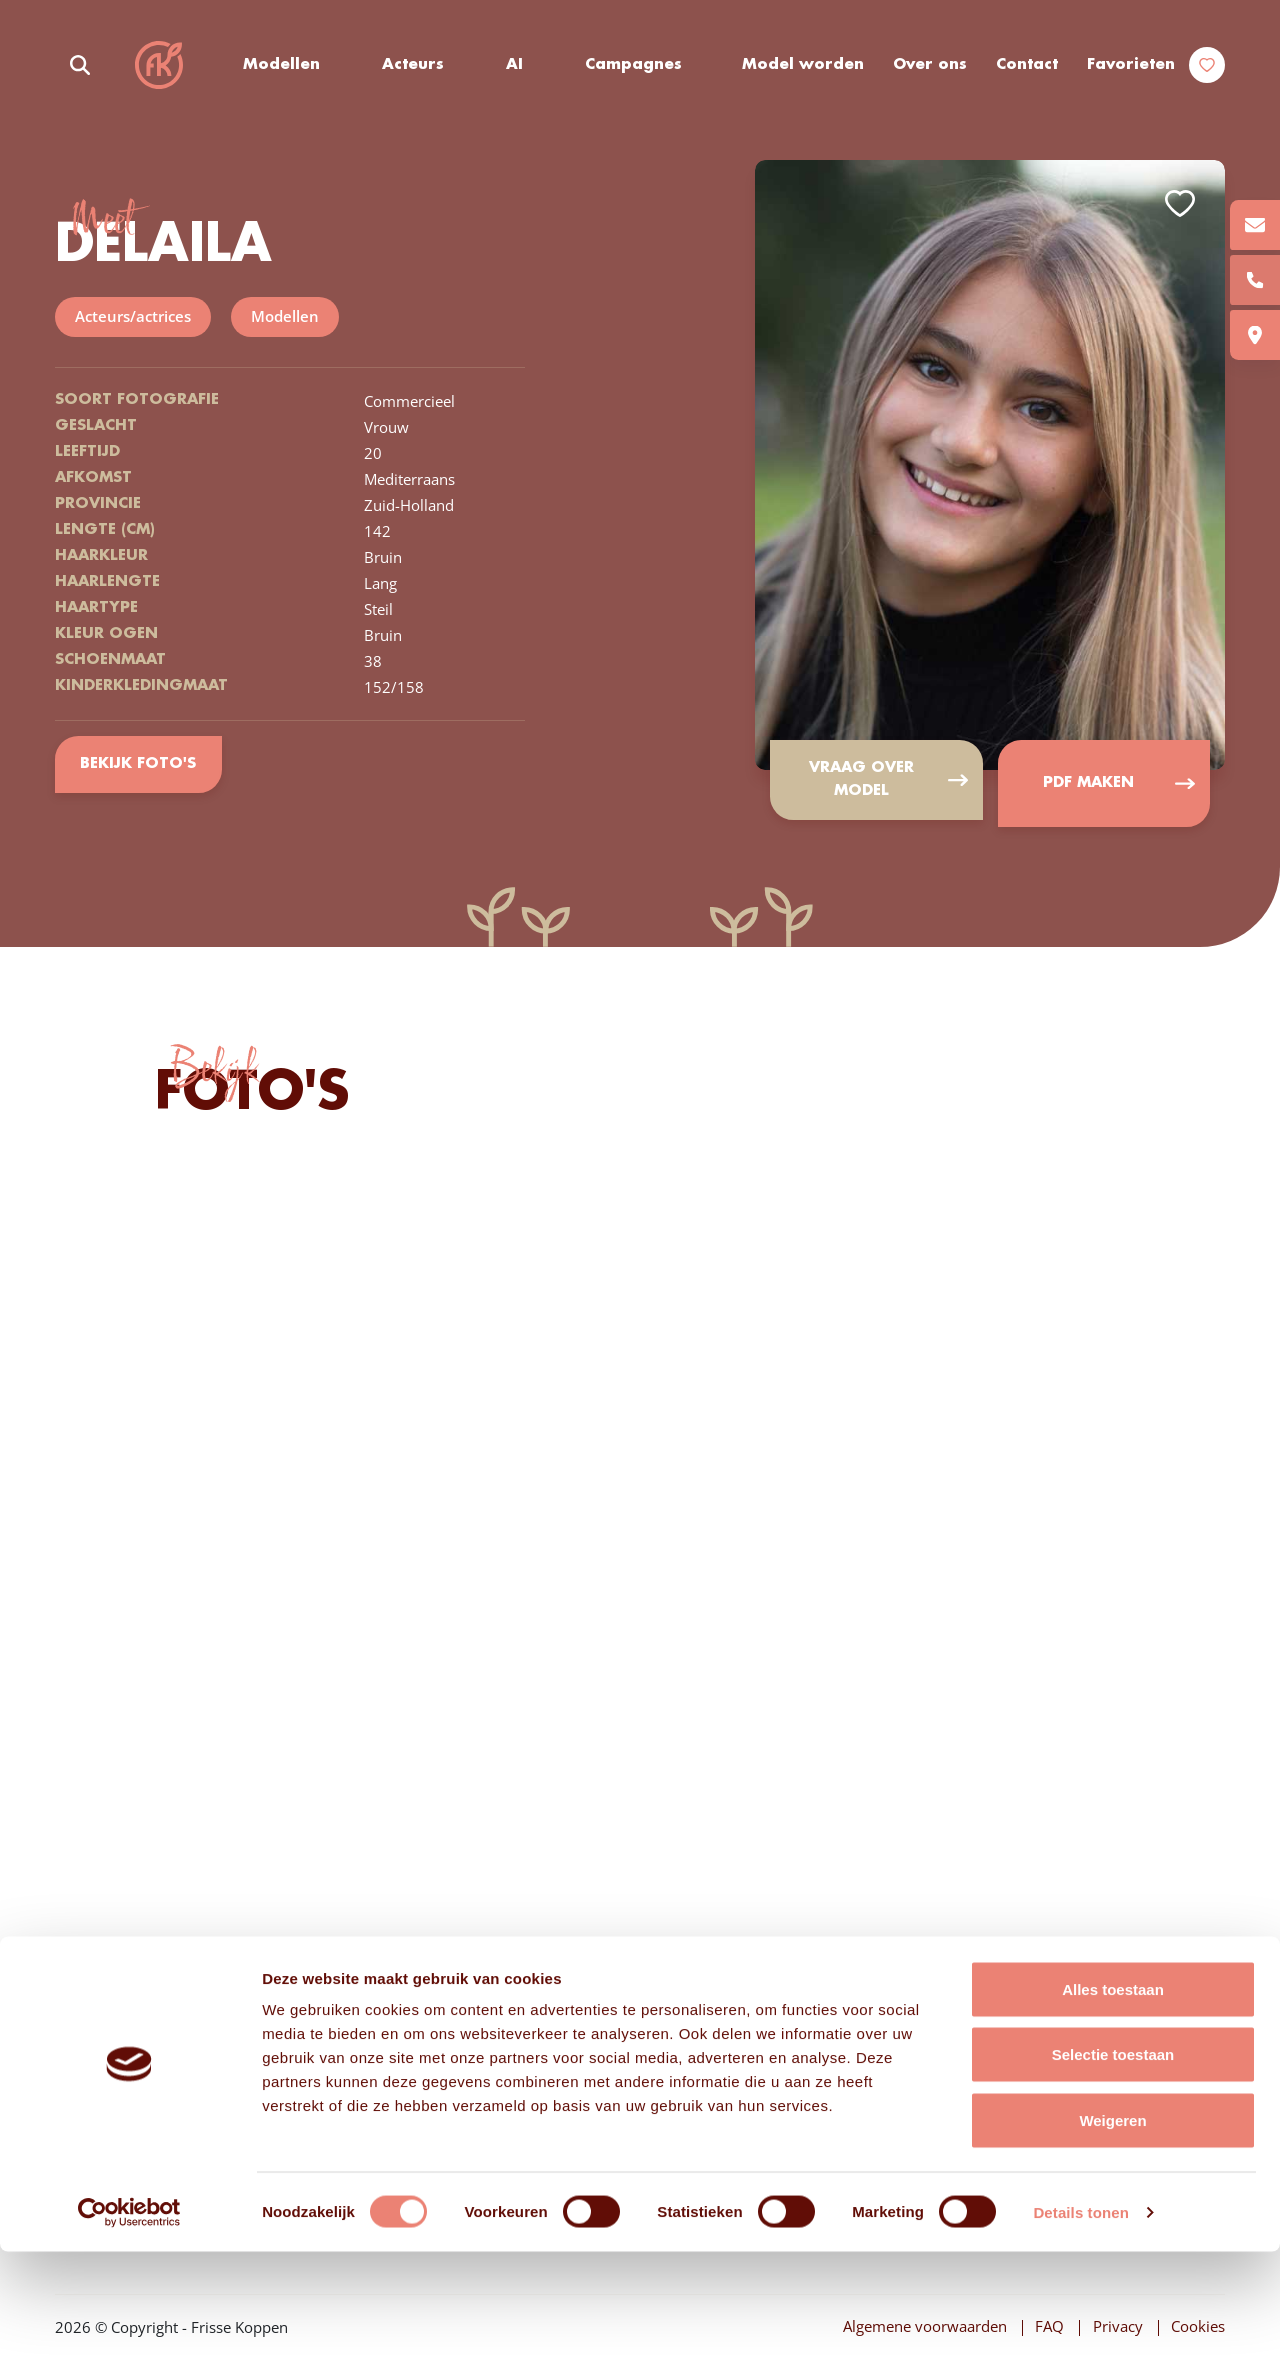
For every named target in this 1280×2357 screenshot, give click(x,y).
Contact (1027, 65)
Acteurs (415, 65)
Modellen (283, 65)
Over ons (930, 65)
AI (515, 65)
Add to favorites (1180, 203)
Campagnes (634, 65)
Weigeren (1112, 2225)
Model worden (804, 65)
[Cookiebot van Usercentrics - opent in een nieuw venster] (129, 2318)
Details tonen (1080, 2317)
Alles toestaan (1113, 2094)
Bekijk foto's (139, 763)
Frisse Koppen (160, 65)
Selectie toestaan (1113, 2160)
